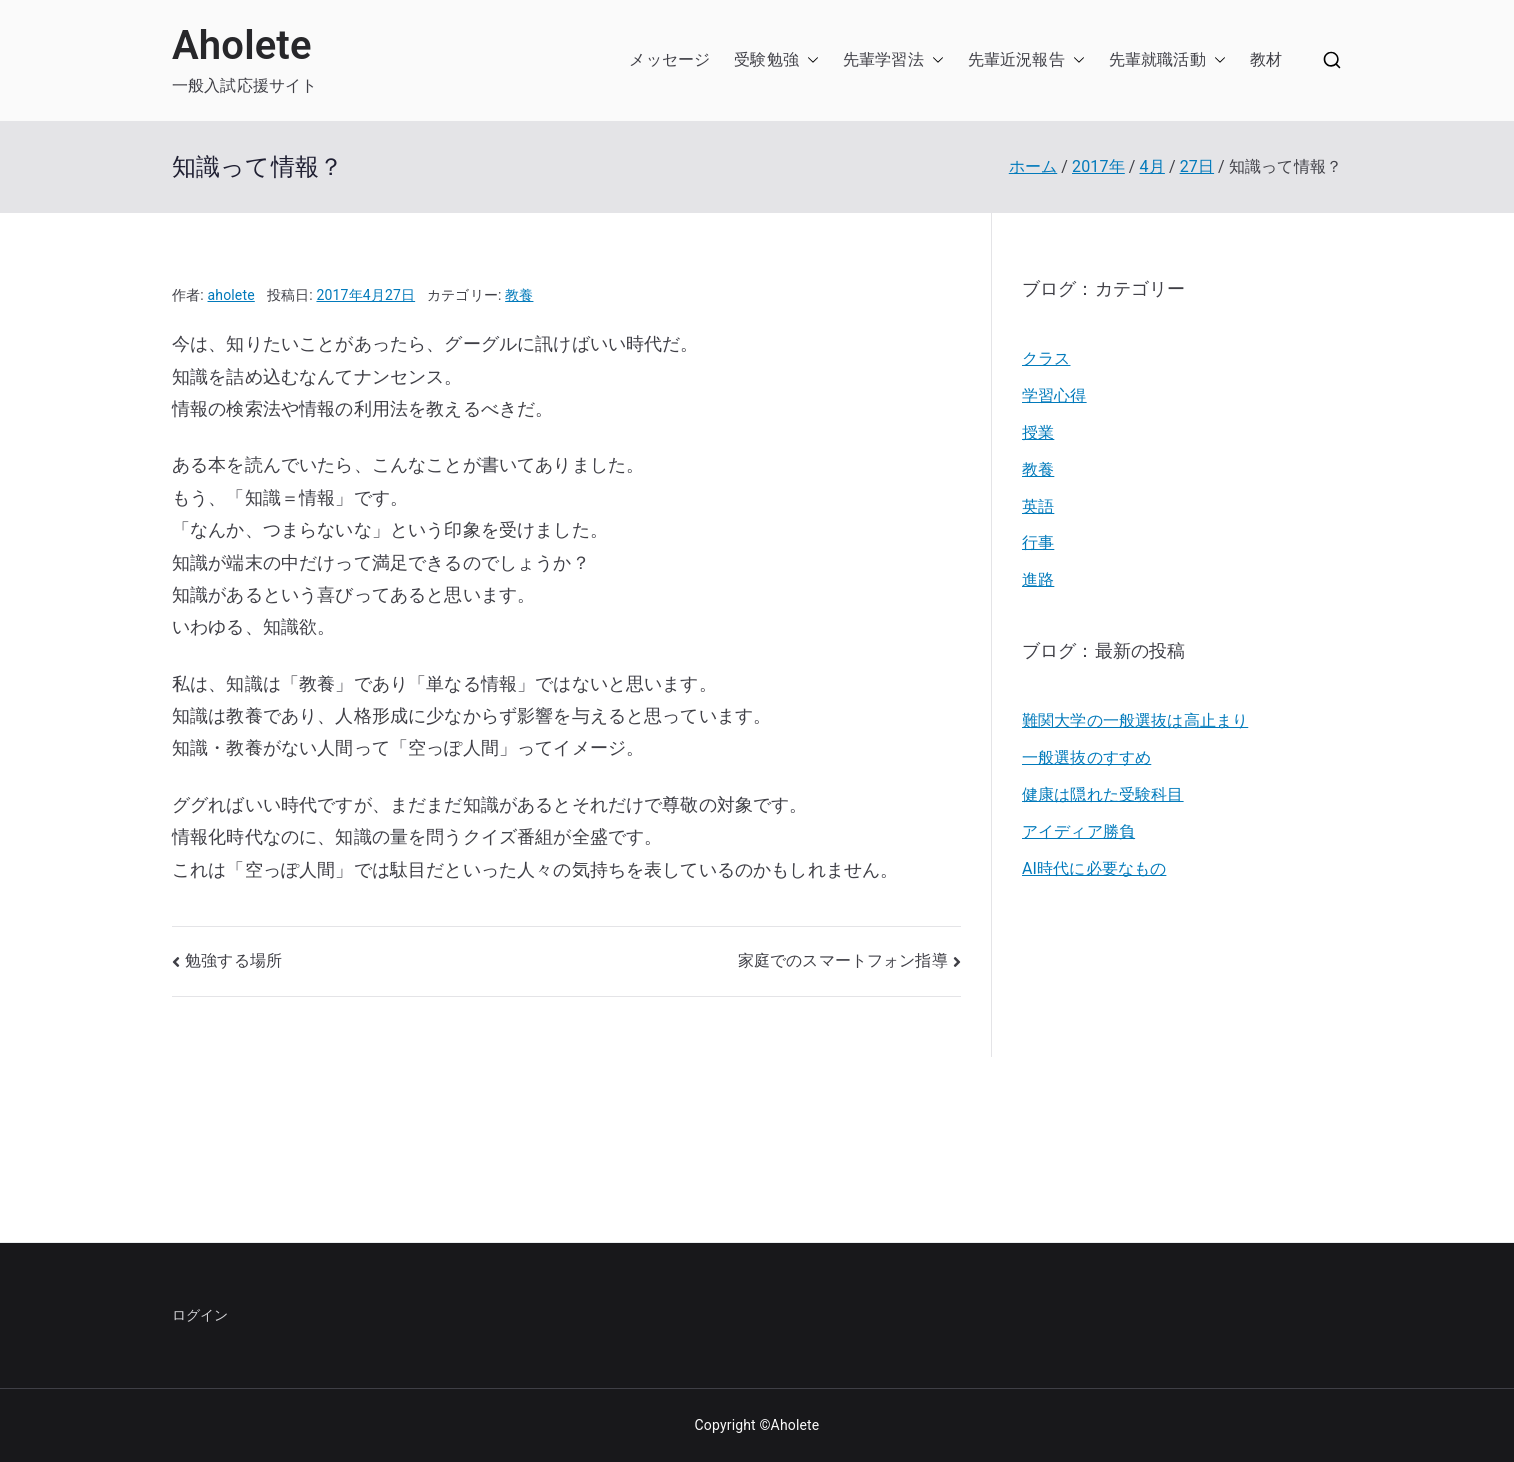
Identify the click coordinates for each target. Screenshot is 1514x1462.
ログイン (200, 1315)
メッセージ (669, 59)
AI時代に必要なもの (1094, 868)
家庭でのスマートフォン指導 (843, 960)
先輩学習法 (883, 59)
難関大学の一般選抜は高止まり (1135, 720)
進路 (1038, 579)
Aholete (242, 45)
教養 (519, 295)
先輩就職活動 (1157, 59)
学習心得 (1054, 395)
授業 (1038, 432)
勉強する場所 (233, 960)
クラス (1046, 358)
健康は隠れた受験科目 (1103, 794)
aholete (231, 295)
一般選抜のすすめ (1086, 757)
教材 (1266, 59)
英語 (1038, 506)
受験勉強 (766, 59)
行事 (1038, 542)
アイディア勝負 (1078, 831)
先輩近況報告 (1016, 59)
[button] (809, 60)
